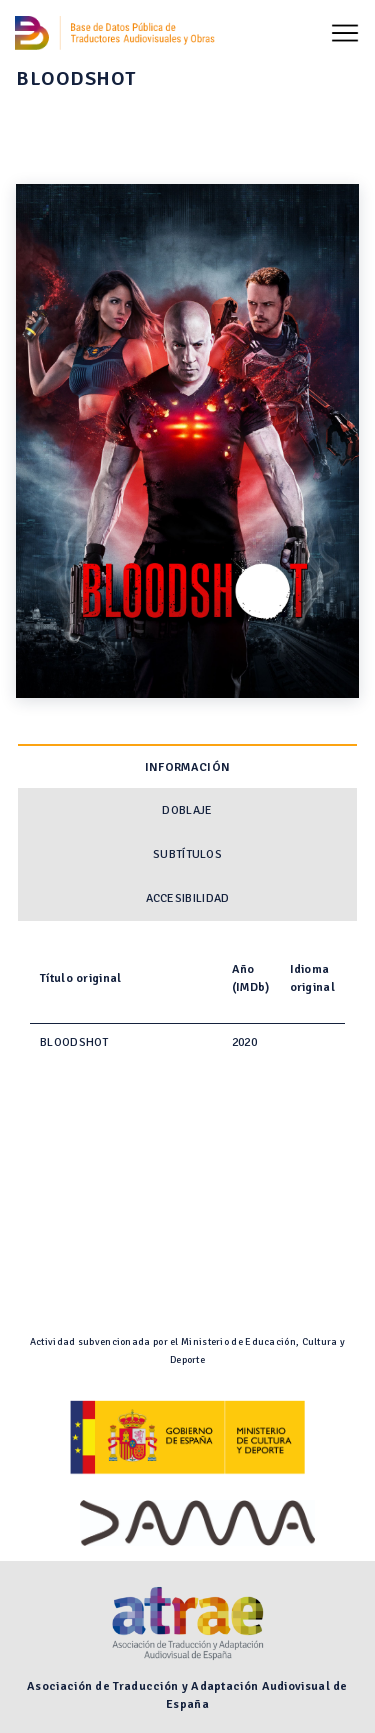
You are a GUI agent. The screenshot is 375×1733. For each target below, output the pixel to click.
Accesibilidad (188, 898)
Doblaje (187, 810)
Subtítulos (187, 854)
